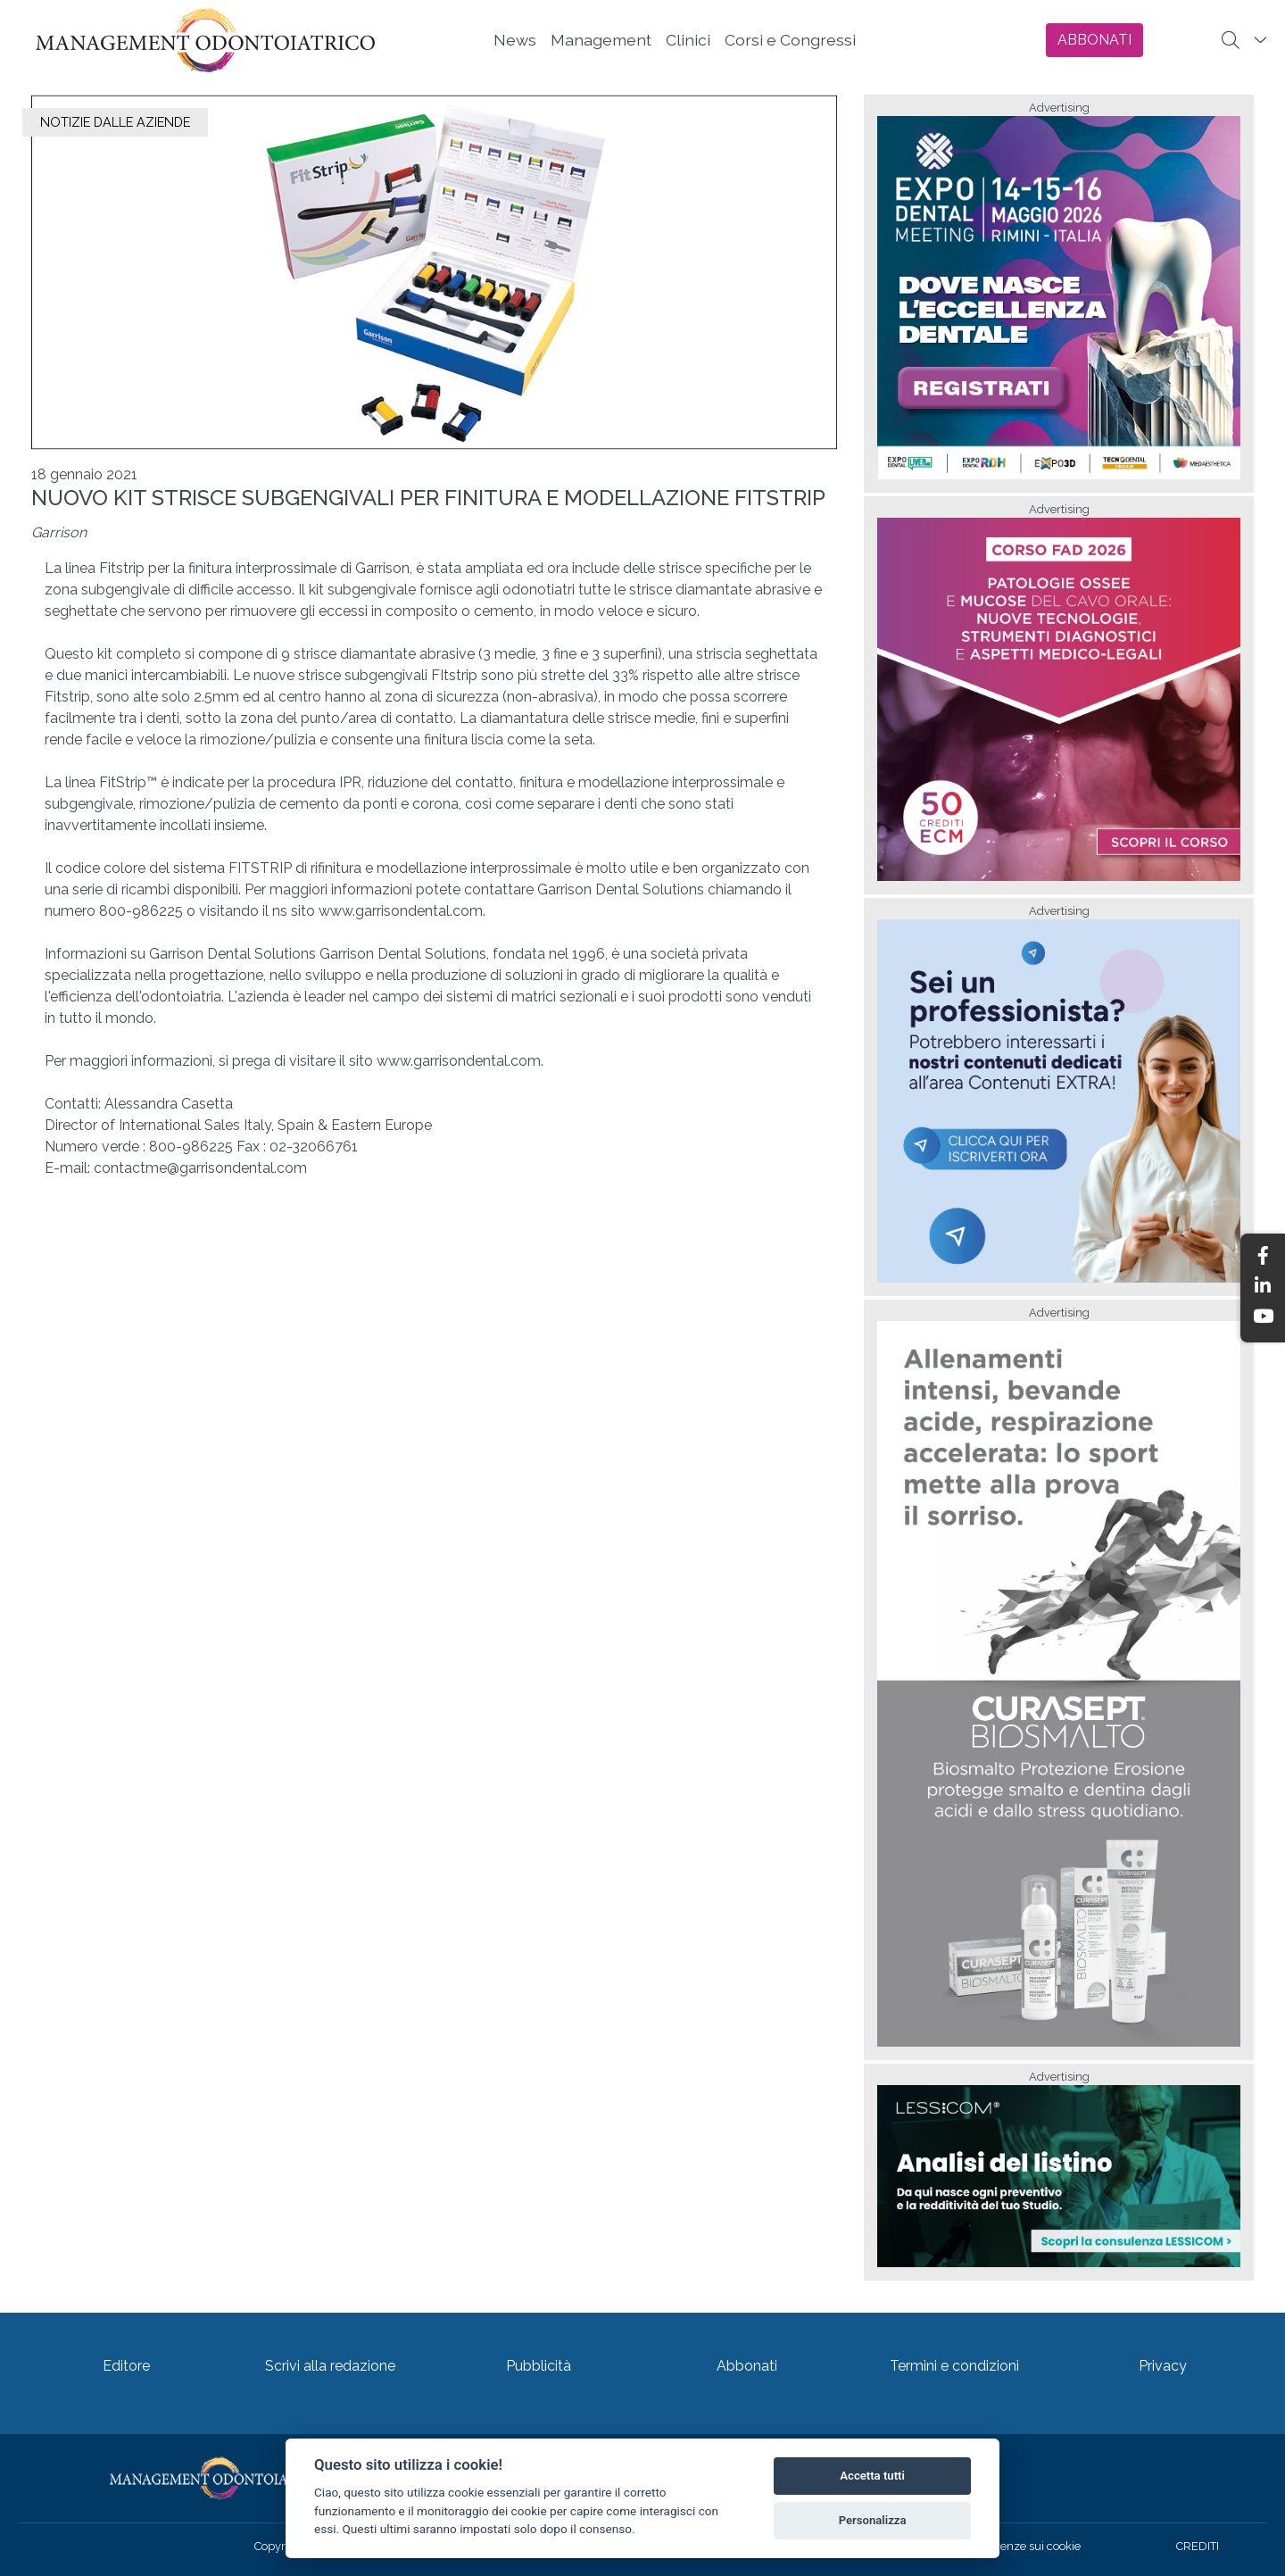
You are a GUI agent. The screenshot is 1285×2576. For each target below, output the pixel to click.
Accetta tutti (872, 2475)
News (514, 39)
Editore (126, 2365)
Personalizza (873, 2520)
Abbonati (747, 2365)
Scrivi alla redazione (330, 2365)
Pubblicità (538, 2365)
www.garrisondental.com (401, 910)
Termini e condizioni (954, 2365)
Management (601, 39)
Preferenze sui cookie (1024, 2546)
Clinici (688, 39)
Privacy (1163, 2365)
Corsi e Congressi (790, 39)
